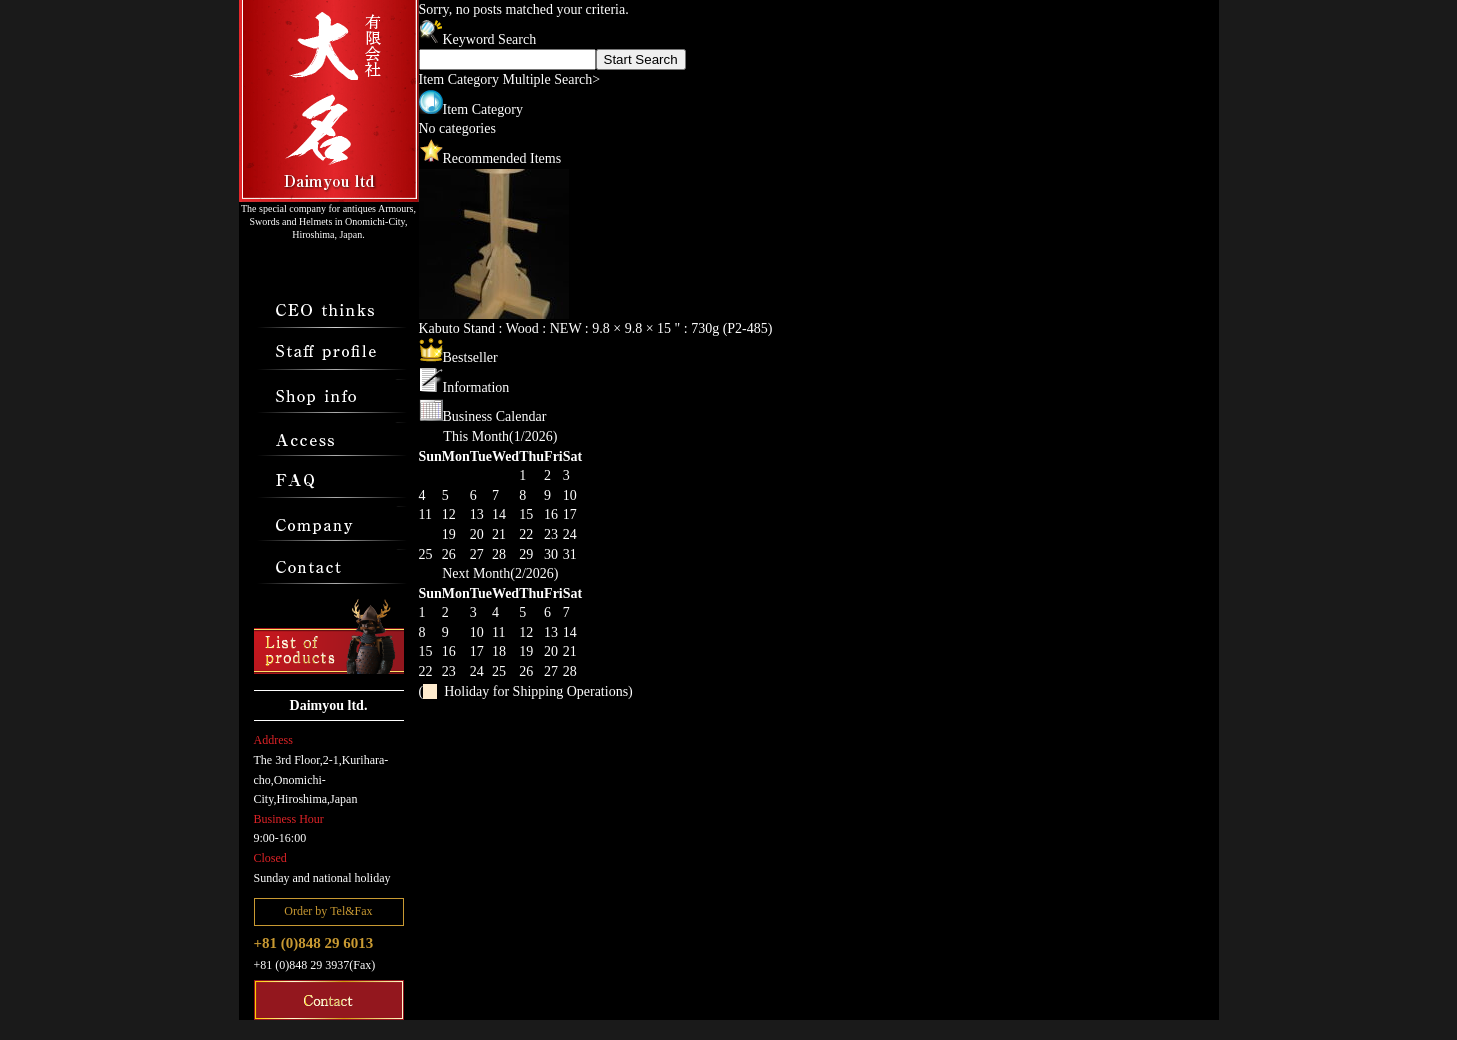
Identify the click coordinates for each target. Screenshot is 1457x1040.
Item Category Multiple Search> (510, 79)
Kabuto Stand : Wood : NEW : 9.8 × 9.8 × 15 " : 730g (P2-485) (596, 328)
